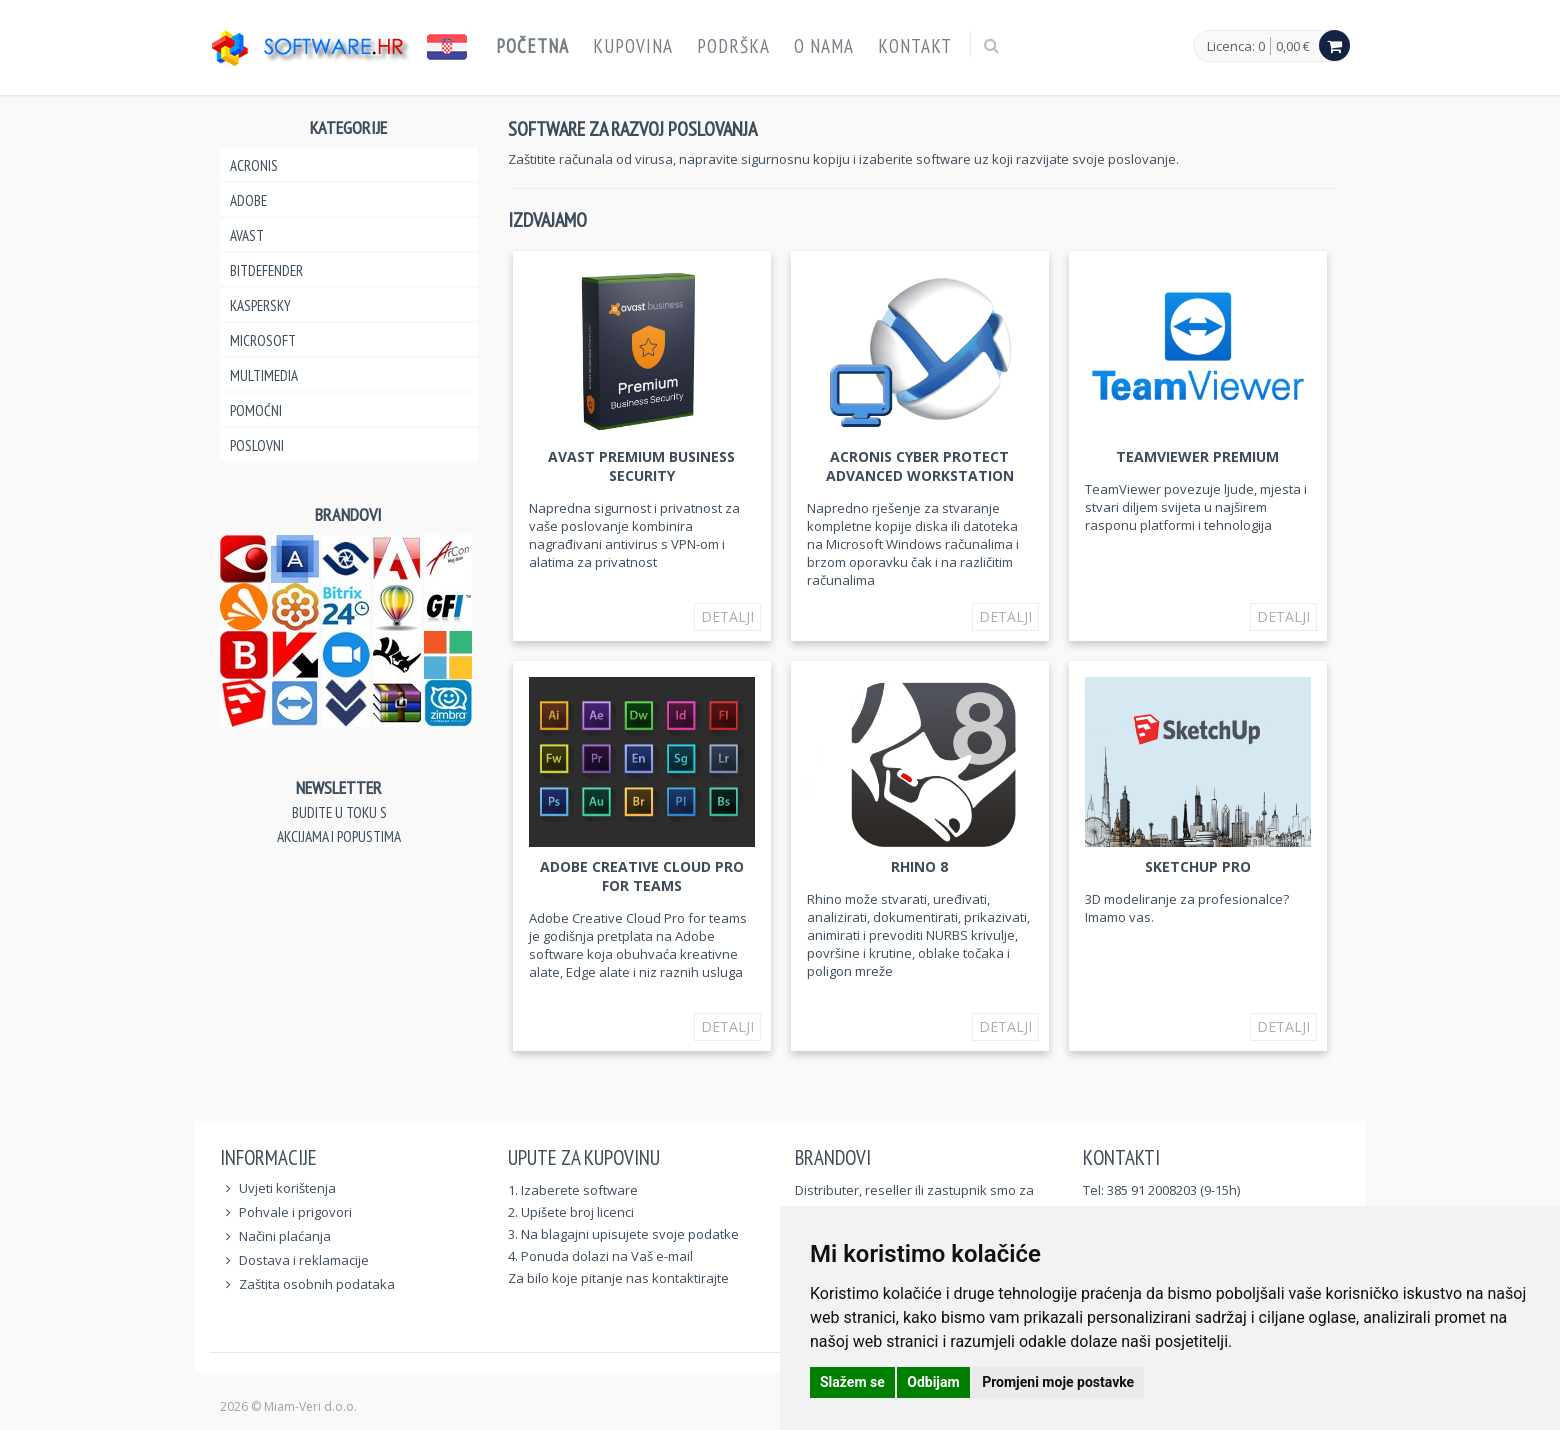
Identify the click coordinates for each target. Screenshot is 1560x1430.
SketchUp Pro (1198, 866)
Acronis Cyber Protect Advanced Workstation (920, 466)
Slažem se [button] (852, 1382)
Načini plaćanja (285, 1236)
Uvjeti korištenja (287, 1188)
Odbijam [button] (933, 1382)
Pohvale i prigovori (295, 1212)
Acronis (254, 165)
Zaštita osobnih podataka (317, 1284)
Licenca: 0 (1236, 47)
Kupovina (633, 46)
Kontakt (915, 46)
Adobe (248, 200)
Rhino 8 (919, 866)
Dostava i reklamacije (304, 1260)
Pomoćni (256, 410)
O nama (824, 46)
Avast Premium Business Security (641, 466)
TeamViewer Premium (1197, 456)
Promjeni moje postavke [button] (1058, 1382)
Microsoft (263, 340)
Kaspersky (260, 305)
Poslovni (257, 445)
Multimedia (264, 375)
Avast (247, 235)
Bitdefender (266, 270)
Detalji (727, 616)
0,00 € (1293, 46)
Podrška (733, 46)
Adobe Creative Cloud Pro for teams (642, 876)
